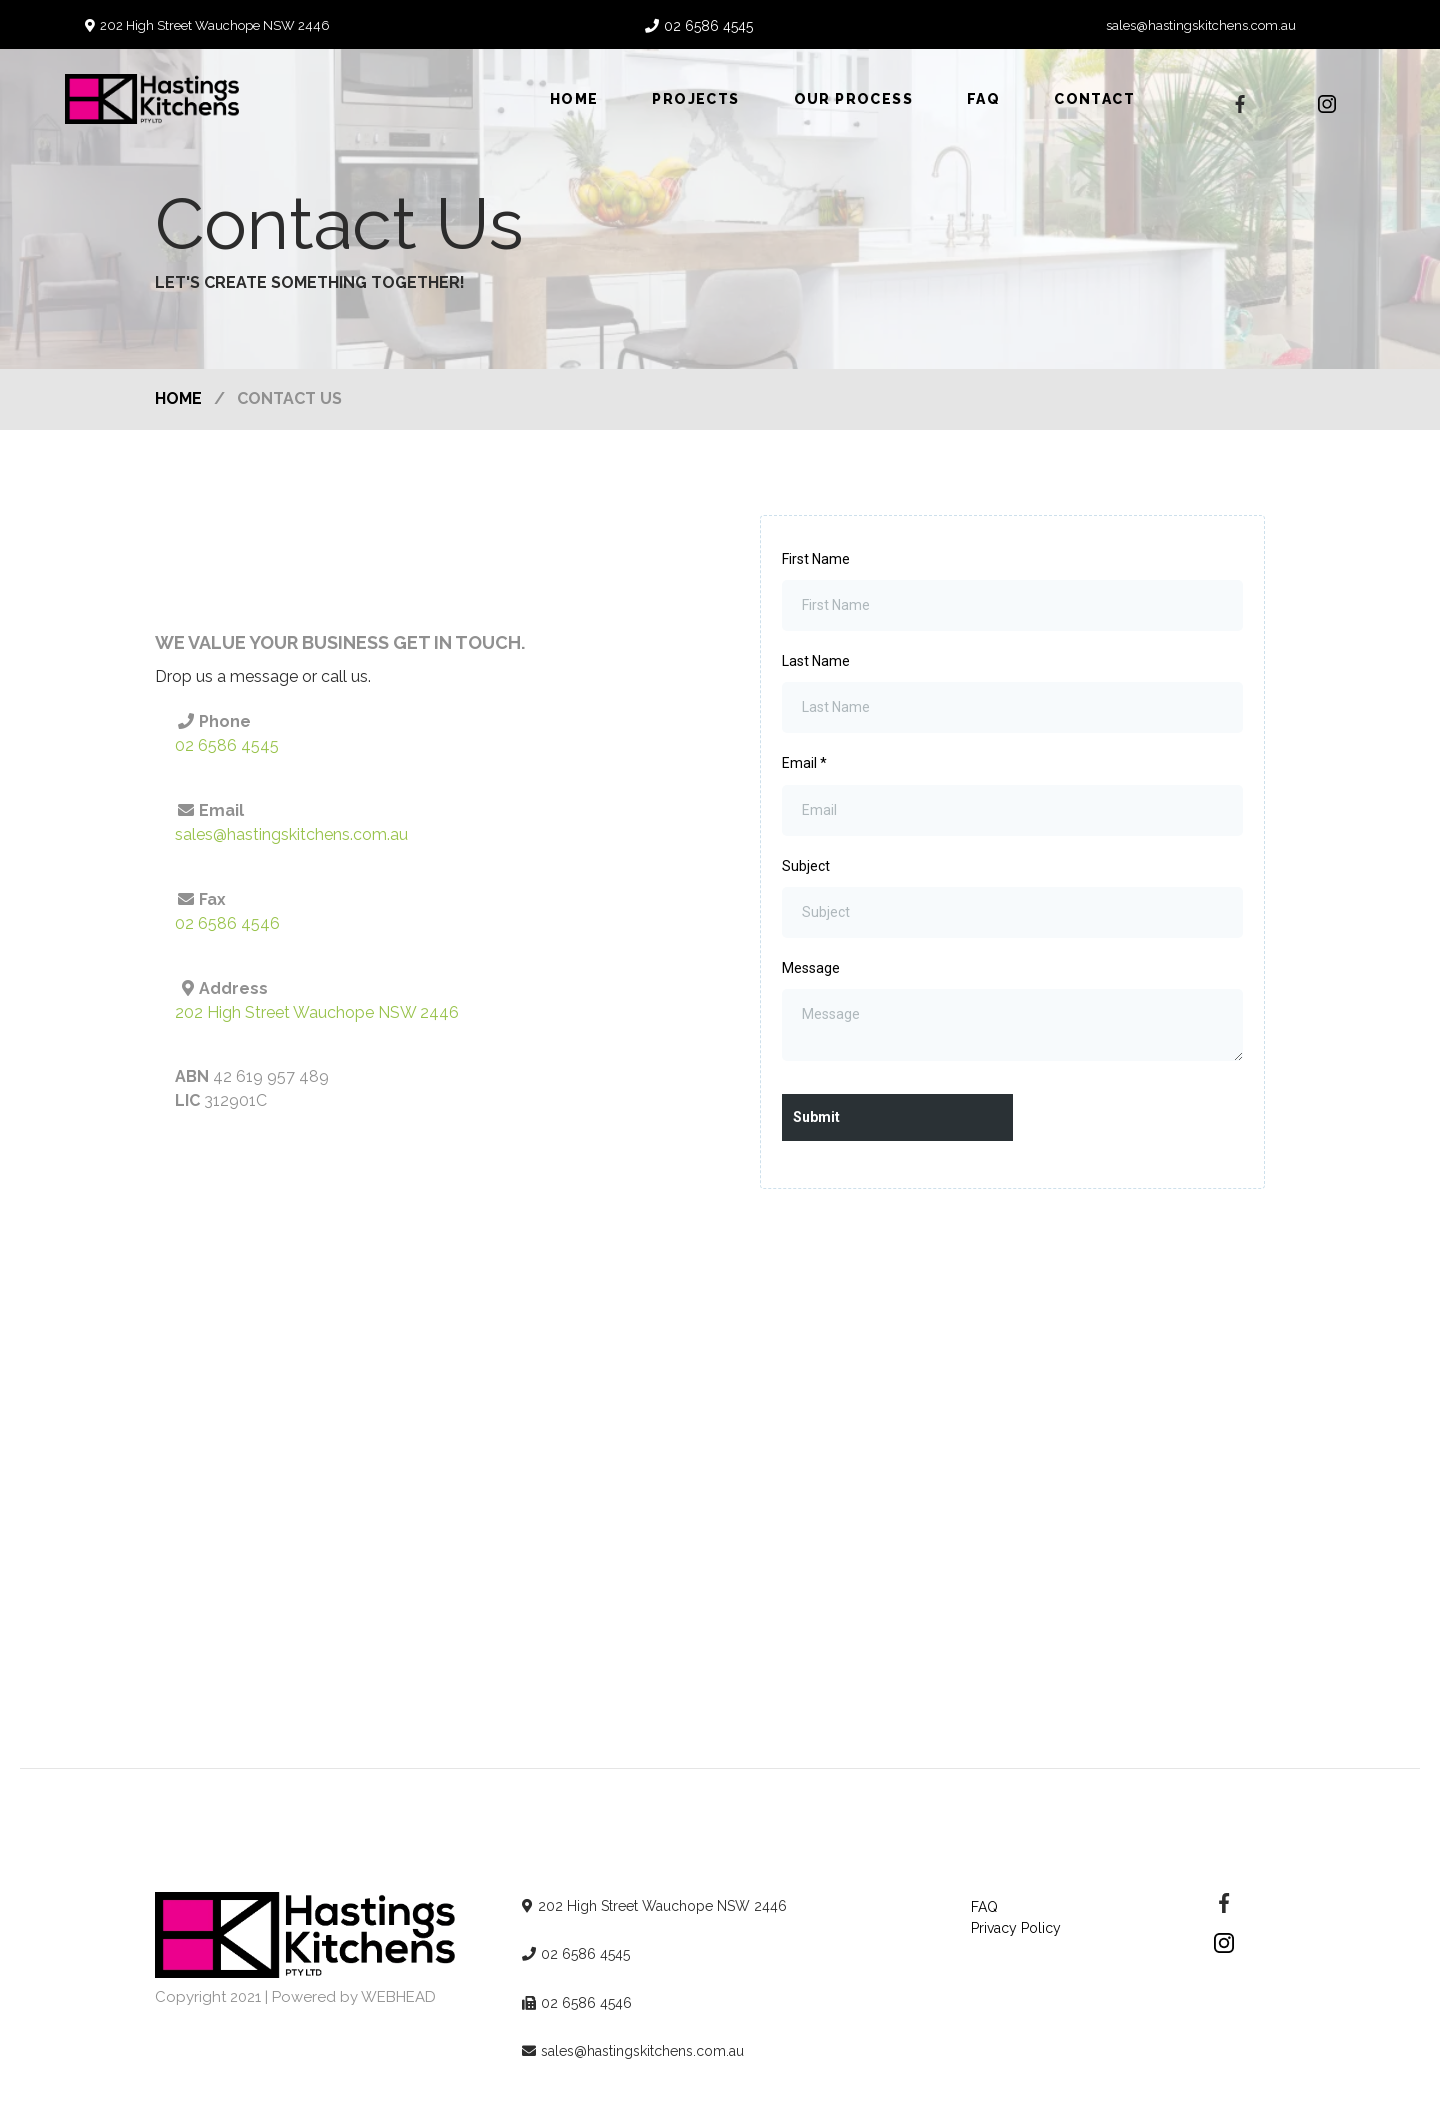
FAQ (983, 99)
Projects (695, 99)
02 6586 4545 (708, 26)
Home (574, 99)
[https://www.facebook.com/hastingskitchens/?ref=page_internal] (1240, 103)
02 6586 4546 (227, 923)
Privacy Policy (1016, 1928)
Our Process (853, 99)
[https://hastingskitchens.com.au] (152, 97)
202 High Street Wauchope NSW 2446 (215, 25)
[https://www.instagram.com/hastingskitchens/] (1326, 103)
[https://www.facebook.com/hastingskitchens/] (1224, 1902)
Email (804, 763)
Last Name (816, 661)
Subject (806, 866)
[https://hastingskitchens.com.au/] (308, 1934)
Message (811, 968)
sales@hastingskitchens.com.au (1201, 25)
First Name (816, 559)
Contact (1094, 99)
